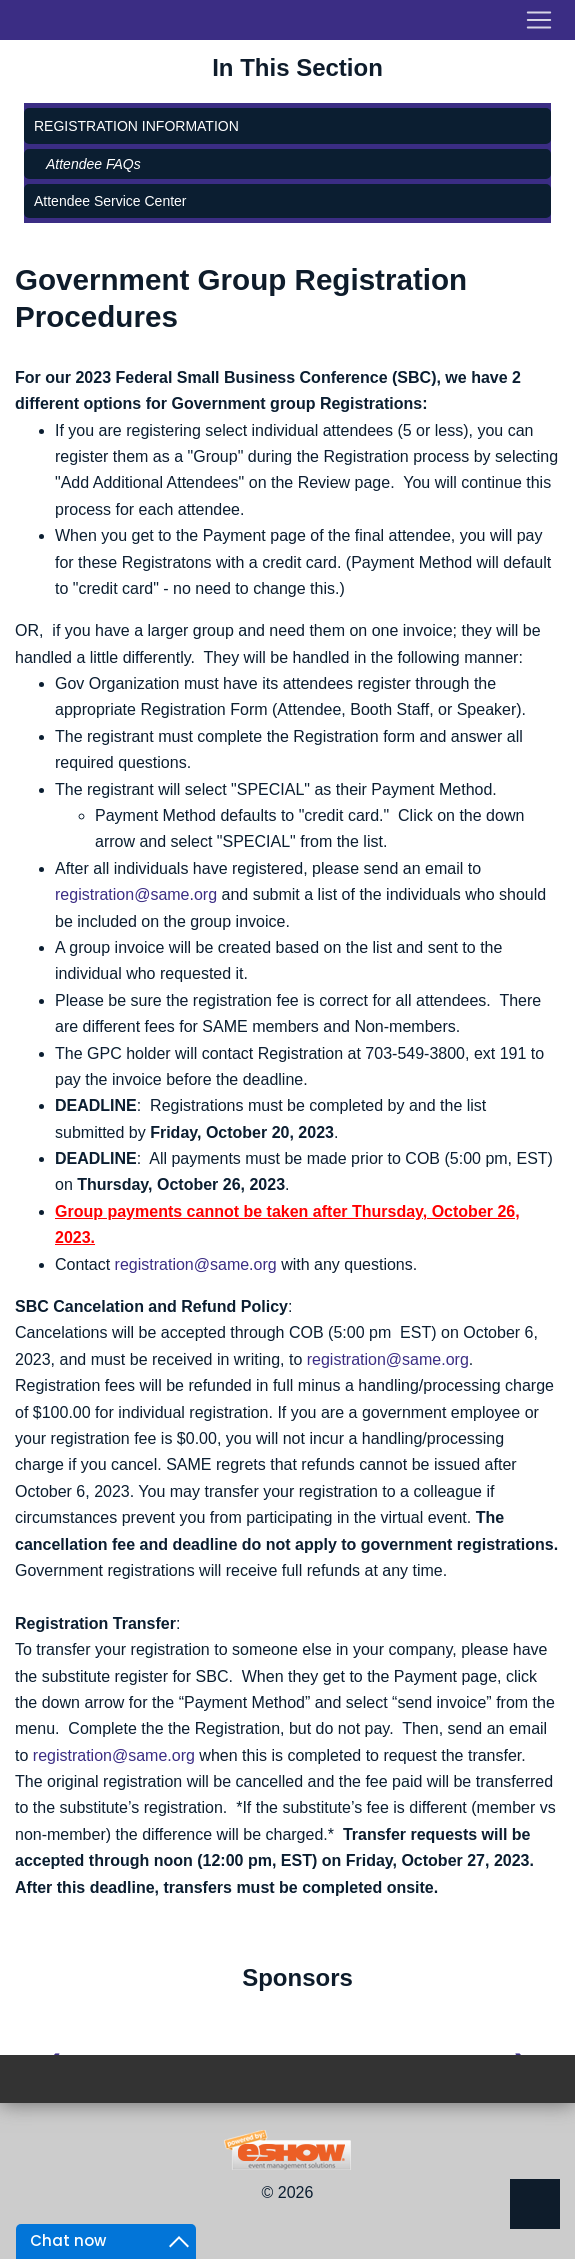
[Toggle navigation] (287, 20)
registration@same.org (136, 894)
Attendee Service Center (110, 201)
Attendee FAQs (93, 164)
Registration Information (136, 126)
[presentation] (53, 2034)
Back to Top (535, 2204)
